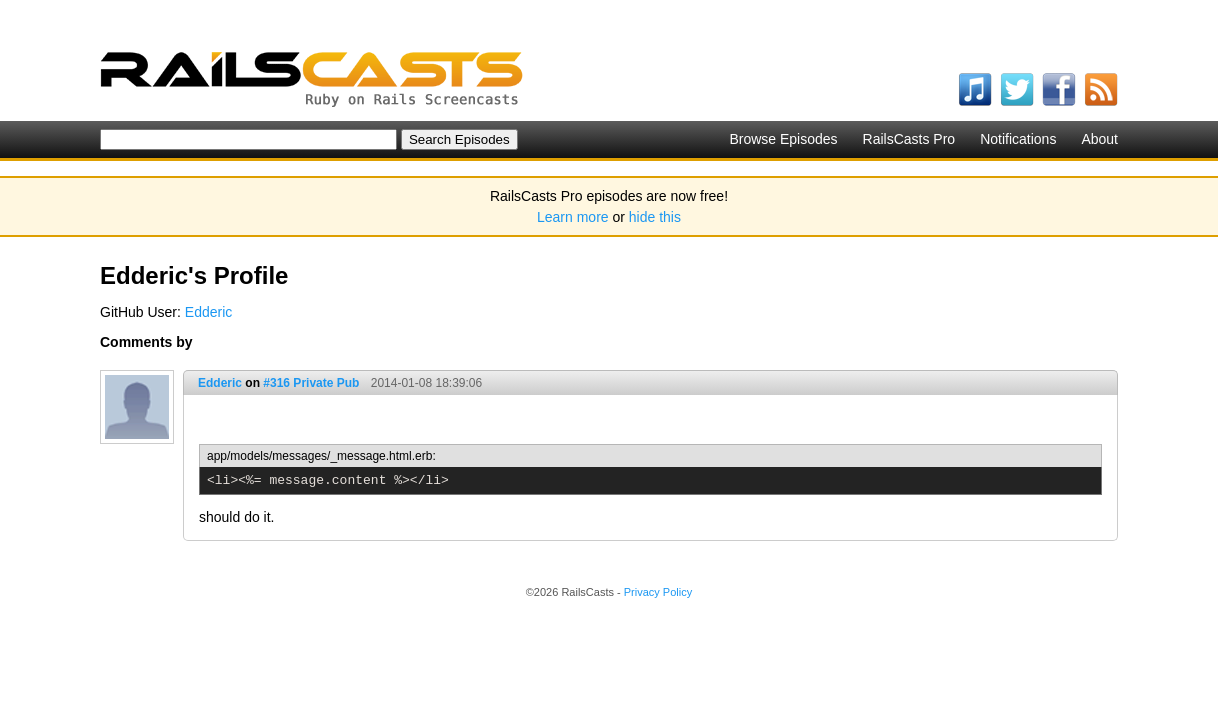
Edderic (208, 312)
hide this (655, 217)
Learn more (573, 217)
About (1099, 139)
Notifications (1018, 139)
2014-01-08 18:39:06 (426, 383)
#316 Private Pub (311, 383)
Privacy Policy (658, 592)
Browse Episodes (783, 139)
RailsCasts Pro (909, 139)
